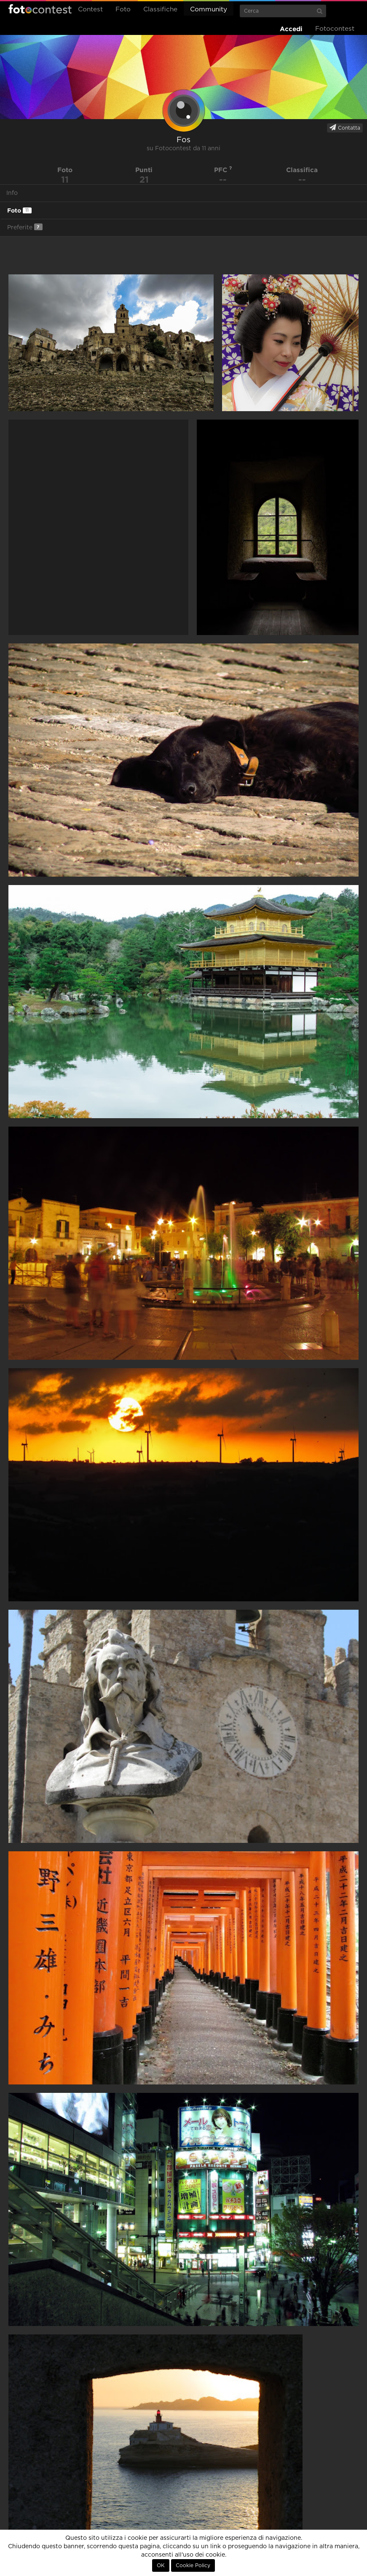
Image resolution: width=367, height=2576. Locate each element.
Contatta (344, 127)
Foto (123, 9)
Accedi (291, 28)
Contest (90, 9)
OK (161, 2565)
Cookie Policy (193, 2565)
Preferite (25, 227)
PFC (223, 169)
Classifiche (160, 9)
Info (12, 193)
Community (208, 9)
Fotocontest (40, 9)
